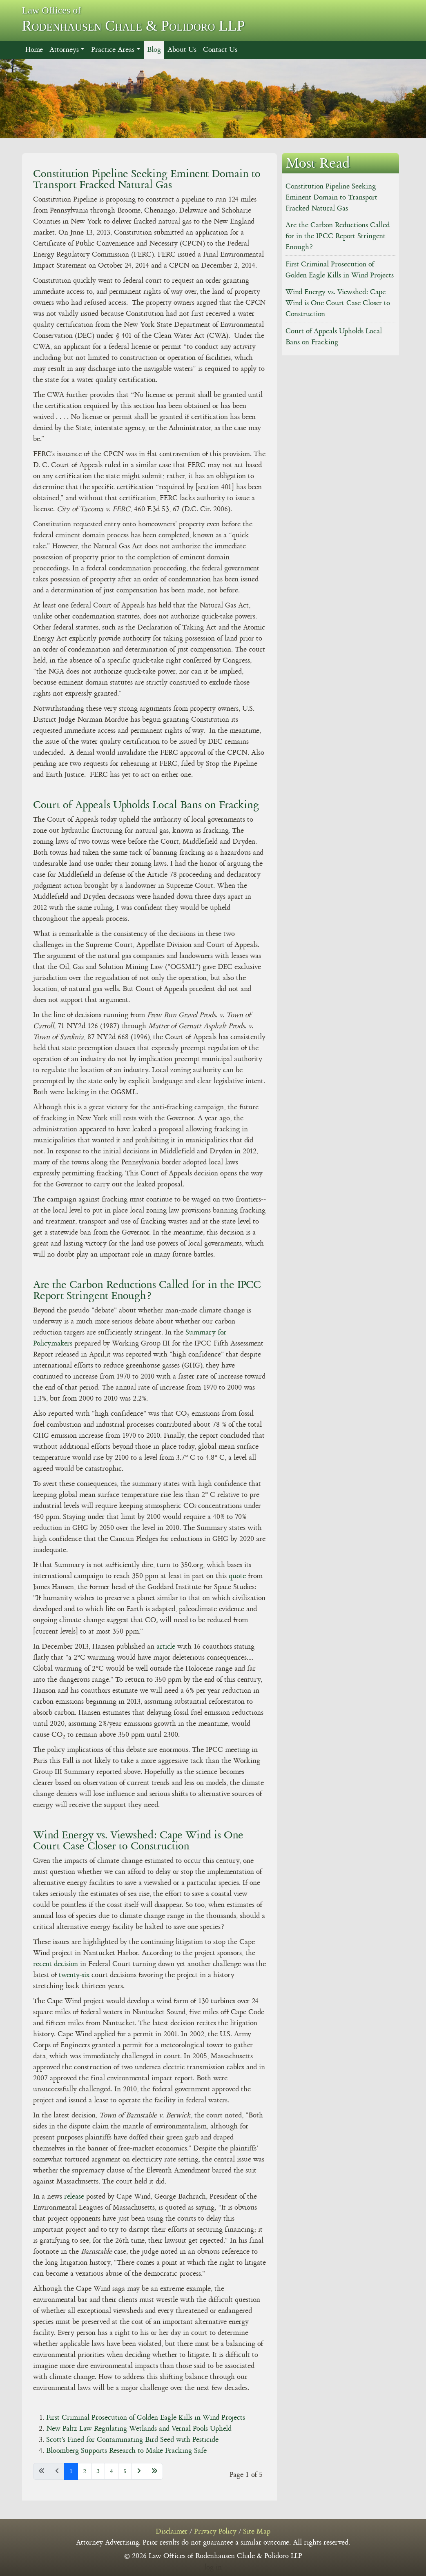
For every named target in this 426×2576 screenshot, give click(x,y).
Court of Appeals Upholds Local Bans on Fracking (146, 804)
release (75, 2196)
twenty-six (74, 1975)
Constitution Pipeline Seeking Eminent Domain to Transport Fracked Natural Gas (147, 179)
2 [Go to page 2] (84, 2471)
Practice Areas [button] (112, 49)
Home (34, 49)
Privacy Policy (215, 2531)
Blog (154, 49)
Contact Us (220, 49)
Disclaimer (171, 2531)
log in (213, 2567)
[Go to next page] (139, 2471)
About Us (181, 49)
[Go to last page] (154, 2471)
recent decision (55, 1964)
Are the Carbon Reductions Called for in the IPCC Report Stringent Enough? (147, 1290)
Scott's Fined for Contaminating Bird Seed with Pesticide (132, 2439)
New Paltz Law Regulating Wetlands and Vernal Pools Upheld (139, 2428)
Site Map (256, 2531)
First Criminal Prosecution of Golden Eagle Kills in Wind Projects (145, 2417)
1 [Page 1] (71, 2471)
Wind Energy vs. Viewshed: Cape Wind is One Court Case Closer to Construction (138, 1840)
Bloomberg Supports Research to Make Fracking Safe (126, 2450)
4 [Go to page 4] (111, 2471)
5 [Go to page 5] (125, 2471)
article (165, 1646)
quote (238, 1576)
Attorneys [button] (64, 49)
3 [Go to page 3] (98, 2471)
